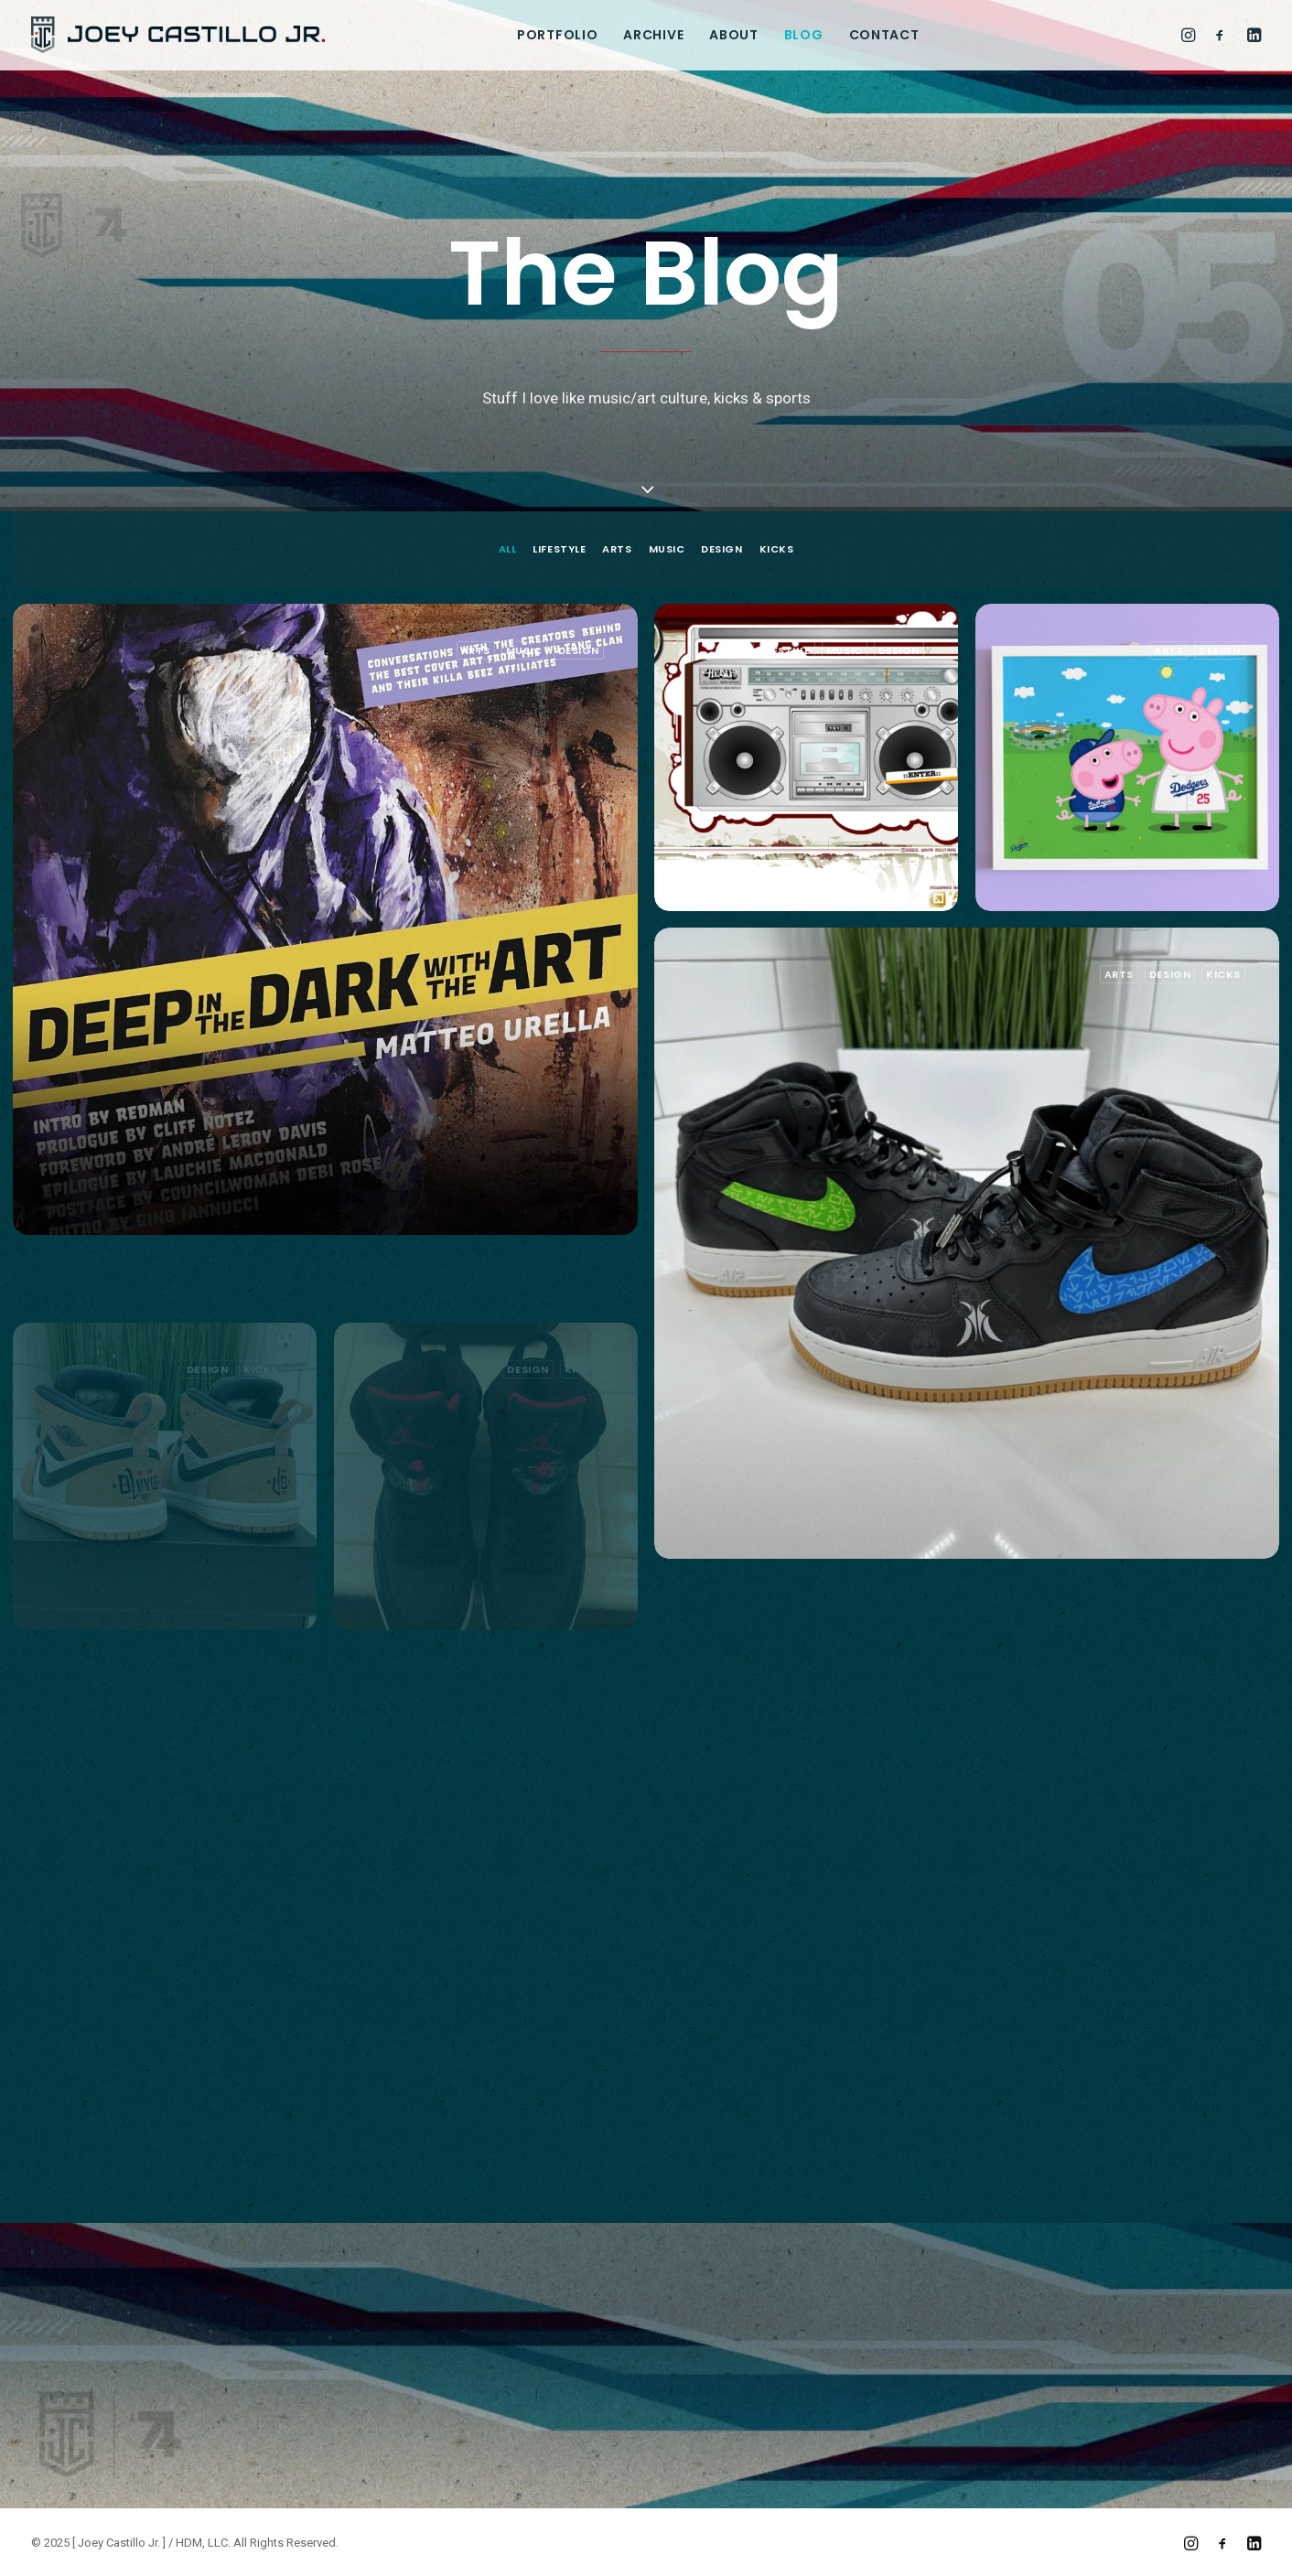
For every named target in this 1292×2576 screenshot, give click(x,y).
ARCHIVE (653, 35)
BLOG (804, 35)
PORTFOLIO (557, 35)
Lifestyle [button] (559, 549)
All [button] (508, 549)
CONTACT (884, 35)
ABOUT (734, 35)
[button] (1191, 35)
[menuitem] (557, 35)
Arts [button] (616, 549)
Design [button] (721, 549)
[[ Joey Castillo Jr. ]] (178, 34)
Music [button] (667, 549)
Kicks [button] (776, 549)
